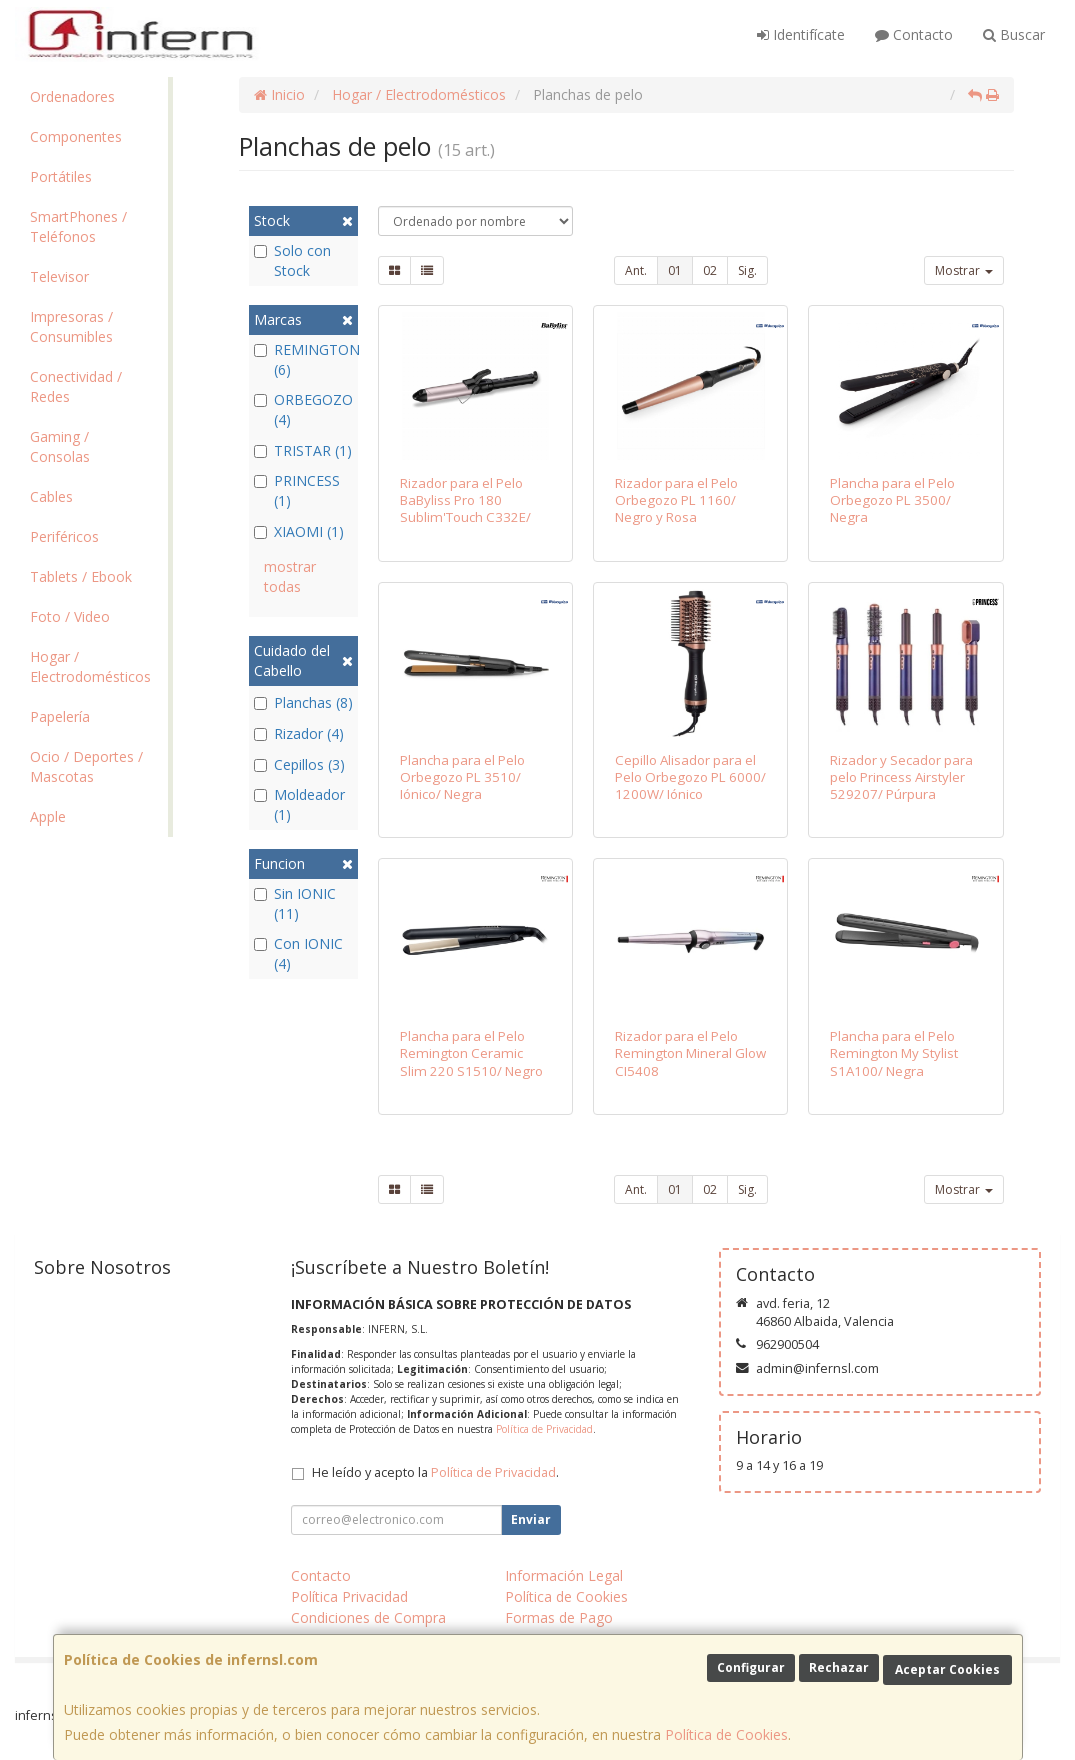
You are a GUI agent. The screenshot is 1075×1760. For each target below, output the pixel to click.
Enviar (531, 1519)
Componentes (76, 136)
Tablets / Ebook (81, 576)
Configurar (751, 1667)
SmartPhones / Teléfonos (78, 226)
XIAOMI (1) (299, 531)
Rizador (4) (299, 733)
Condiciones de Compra (368, 1617)
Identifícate (801, 34)
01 (675, 270)
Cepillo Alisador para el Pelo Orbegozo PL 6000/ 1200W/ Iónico (690, 777)
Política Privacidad (349, 1596)
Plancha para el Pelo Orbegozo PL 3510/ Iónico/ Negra (462, 777)
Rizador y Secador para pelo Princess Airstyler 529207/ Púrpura (901, 777)
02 (710, 270)
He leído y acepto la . (435, 1472)
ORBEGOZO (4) (303, 409)
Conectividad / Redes (76, 386)
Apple (48, 816)
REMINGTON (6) (303, 359)
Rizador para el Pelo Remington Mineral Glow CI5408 (690, 1053)
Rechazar (839, 1667)
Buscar (1014, 34)
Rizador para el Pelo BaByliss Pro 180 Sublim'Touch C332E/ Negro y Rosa (465, 509)
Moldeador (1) (299, 804)
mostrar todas (290, 576)
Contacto (914, 34)
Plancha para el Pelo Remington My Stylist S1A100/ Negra (894, 1053)
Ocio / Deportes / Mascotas (86, 766)
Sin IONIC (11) (295, 903)
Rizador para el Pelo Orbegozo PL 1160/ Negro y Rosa (676, 500)
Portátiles (61, 176)
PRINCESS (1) (297, 490)
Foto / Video (70, 616)
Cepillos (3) (299, 764)
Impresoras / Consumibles (71, 326)
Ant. (636, 270)
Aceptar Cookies (947, 1669)
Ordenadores (72, 96)
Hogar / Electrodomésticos (90, 666)
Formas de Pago (559, 1617)
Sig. (747, 270)
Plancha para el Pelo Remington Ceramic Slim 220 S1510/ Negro (471, 1053)
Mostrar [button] (964, 270)
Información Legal (564, 1575)
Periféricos (64, 536)
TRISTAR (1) (303, 450)
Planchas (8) (303, 702)
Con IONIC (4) (298, 953)
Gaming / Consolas (60, 446)
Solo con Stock (292, 260)
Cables (51, 496)
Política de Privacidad (544, 1429)
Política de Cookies (726, 1734)
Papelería (60, 716)
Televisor (59, 276)
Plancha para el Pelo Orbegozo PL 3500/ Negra (892, 500)
